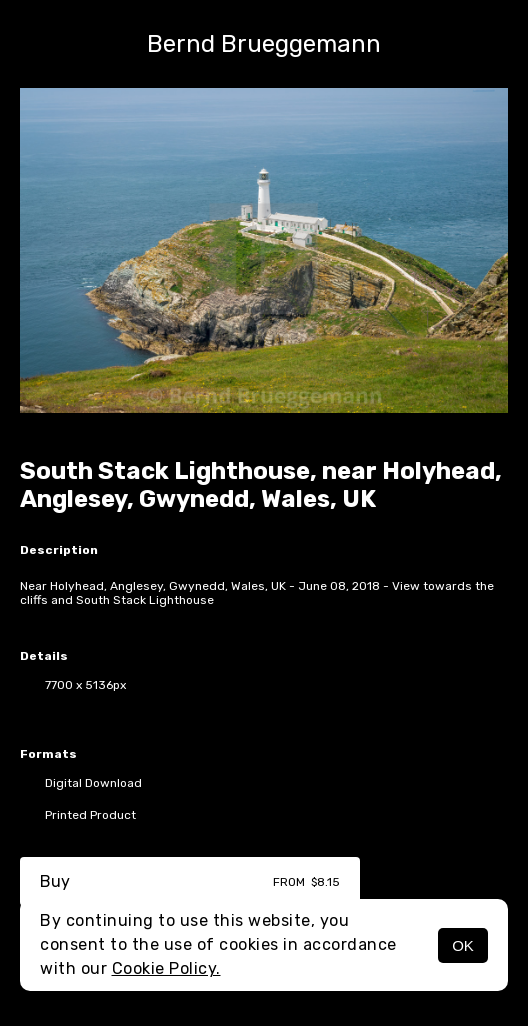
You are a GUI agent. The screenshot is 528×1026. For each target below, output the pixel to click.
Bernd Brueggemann (264, 44)
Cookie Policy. (166, 968)
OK (463, 945)
